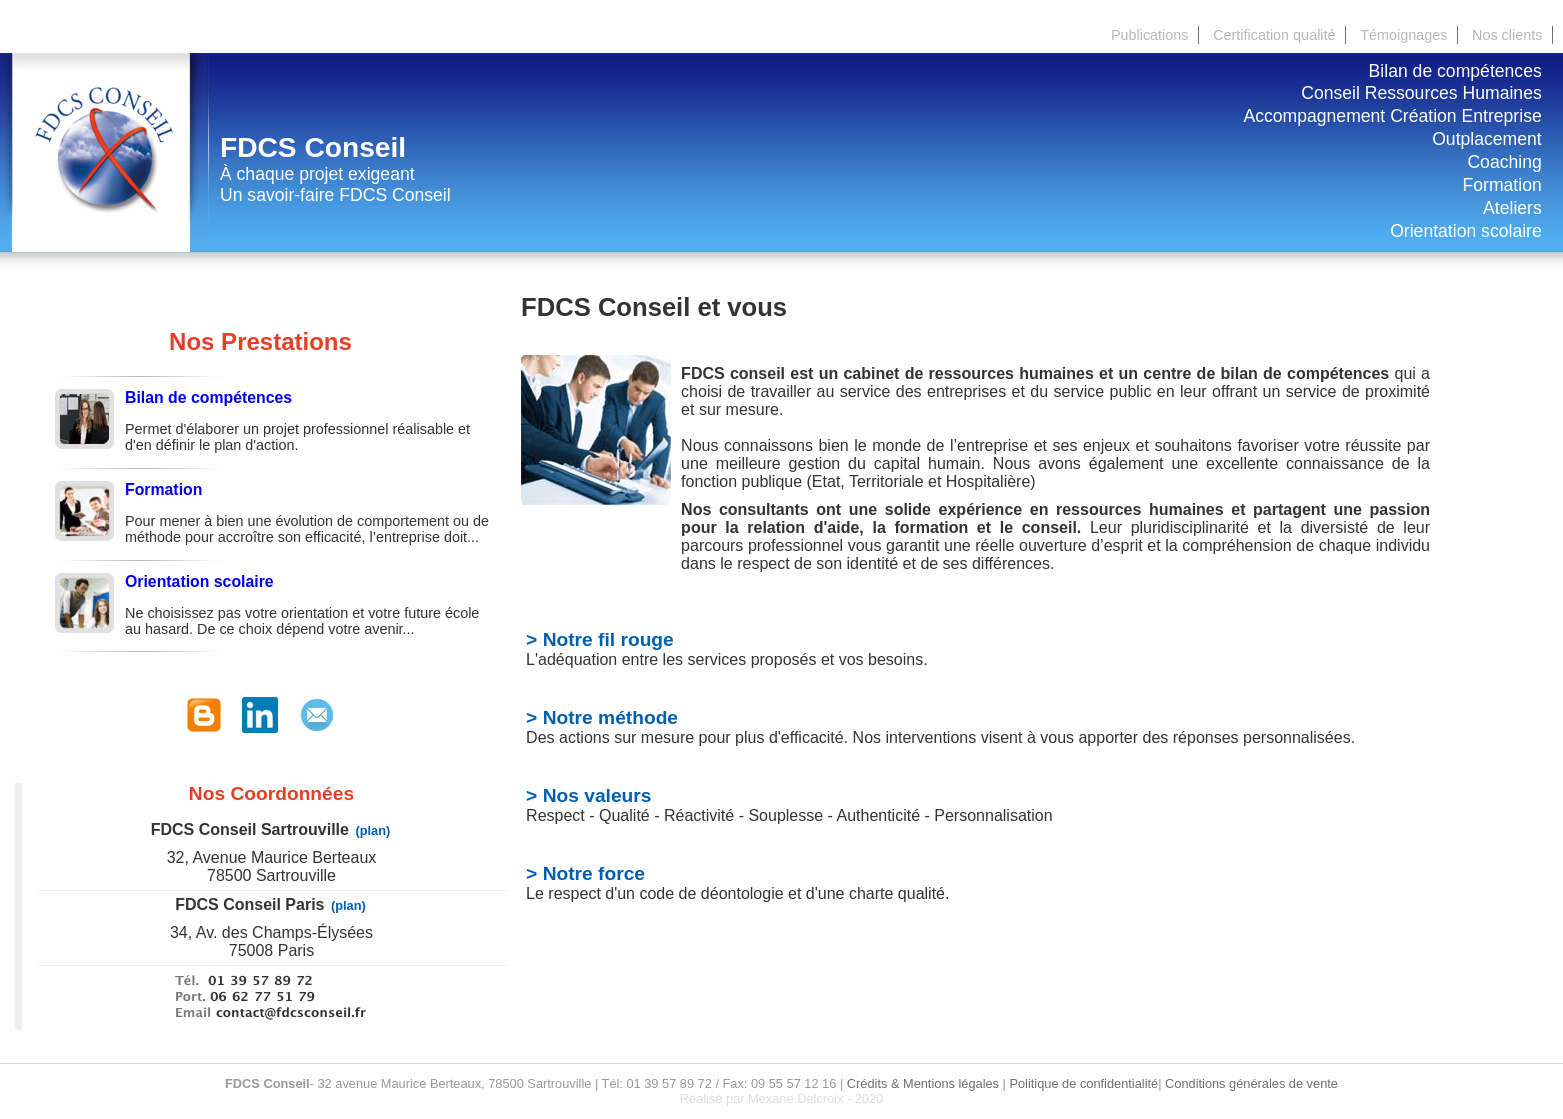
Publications (1150, 35)
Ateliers (1512, 208)
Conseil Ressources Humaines (1421, 93)
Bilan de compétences (1455, 71)
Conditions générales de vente (1251, 1083)
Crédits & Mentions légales (923, 1083)
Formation (1502, 185)
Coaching (1504, 162)
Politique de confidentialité (1083, 1083)
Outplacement (1487, 139)
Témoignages (1403, 35)
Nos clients (1507, 35)
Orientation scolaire (1466, 231)
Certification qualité (1274, 35)
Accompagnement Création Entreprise (1392, 116)
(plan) (372, 830)
